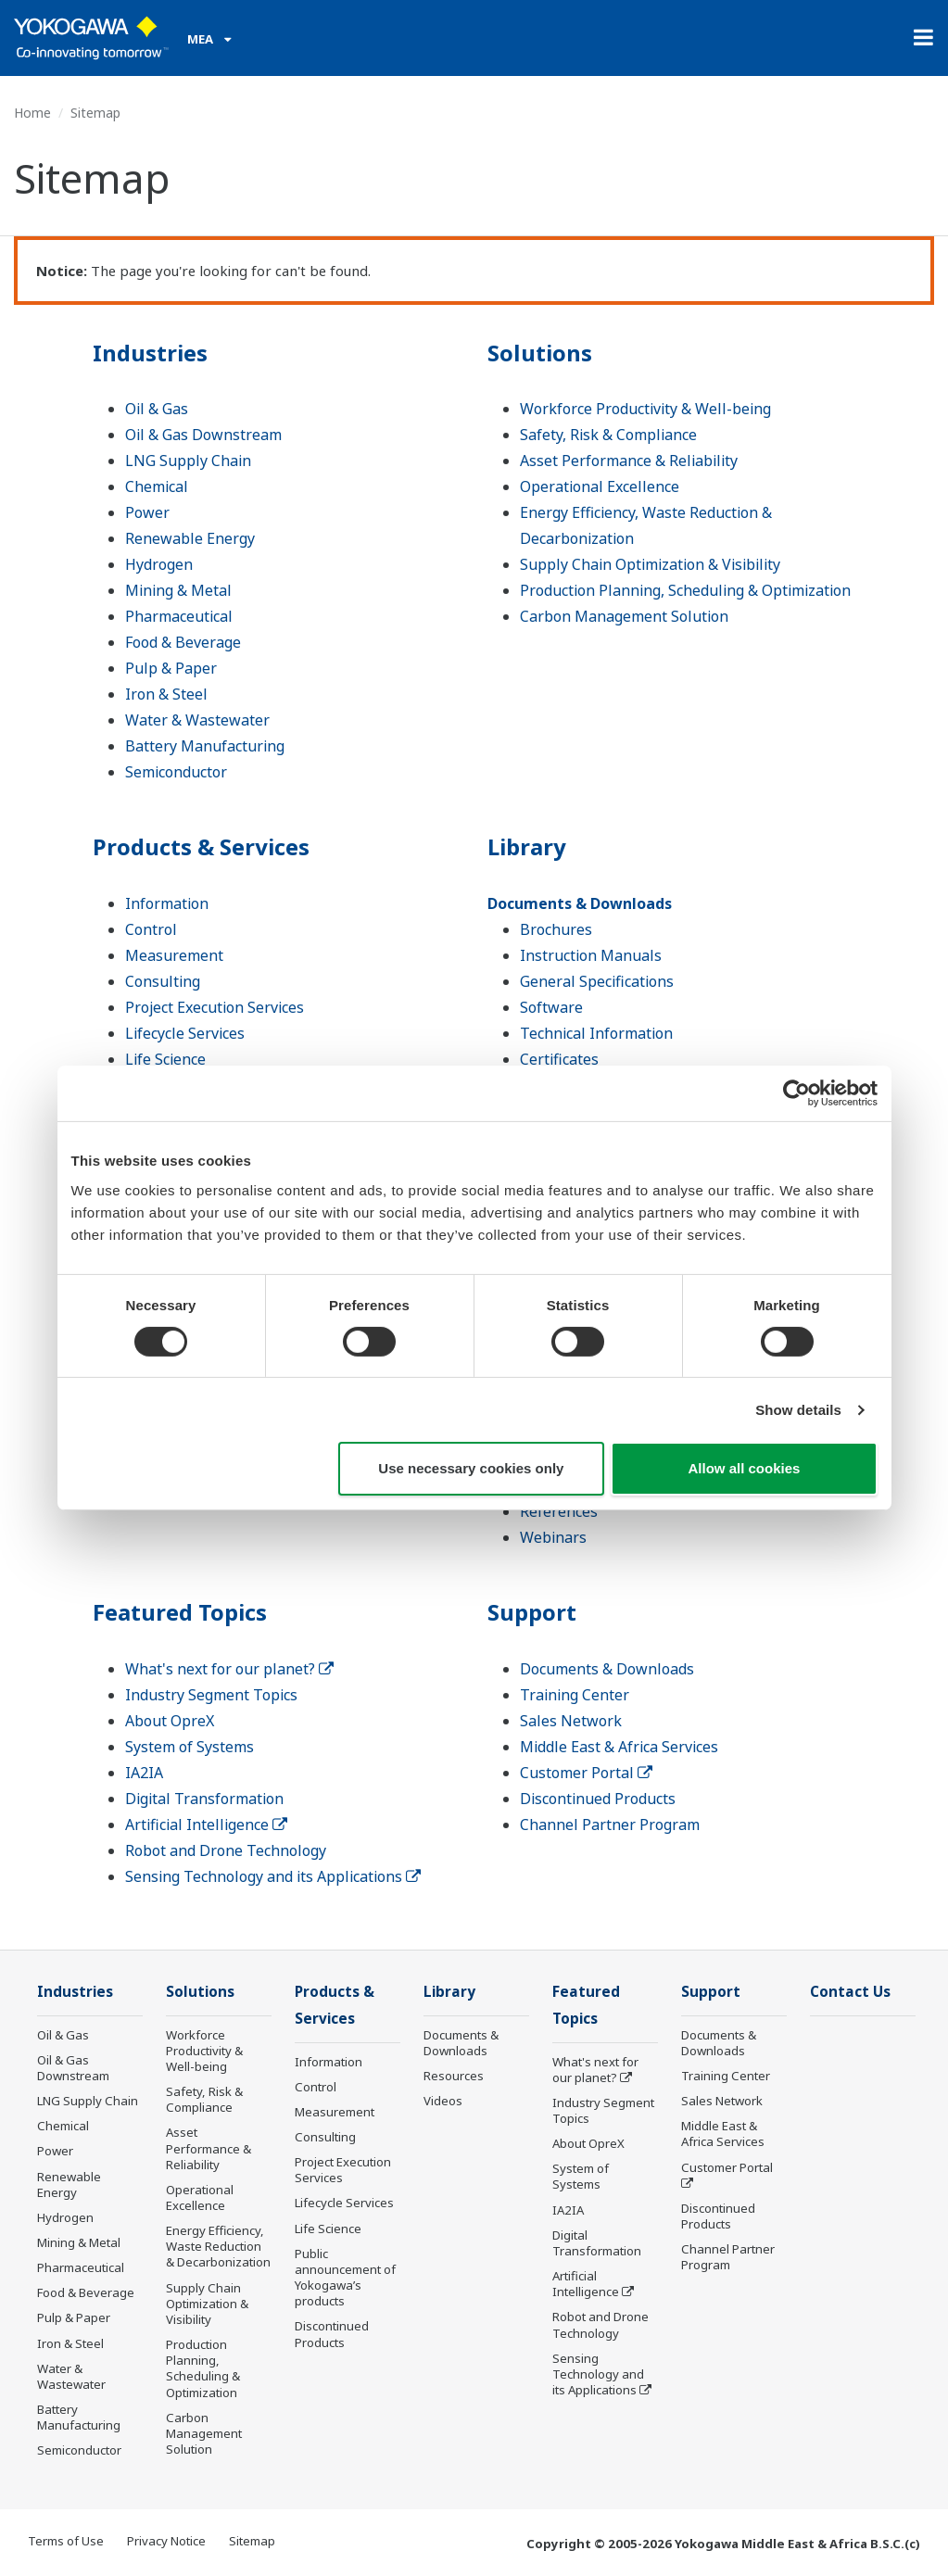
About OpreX (169, 1721)
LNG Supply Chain (188, 460)
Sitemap (252, 2540)
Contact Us (850, 1991)
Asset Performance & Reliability (629, 460)
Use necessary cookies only (470, 1468)
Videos (442, 2100)
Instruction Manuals (591, 955)
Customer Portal (586, 1772)
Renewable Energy (190, 538)
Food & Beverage (183, 642)
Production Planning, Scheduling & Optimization (685, 590)
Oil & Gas (156, 408)
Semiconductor (176, 772)
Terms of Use (66, 2540)
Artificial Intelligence (206, 1824)
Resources (453, 2075)
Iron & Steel (166, 694)
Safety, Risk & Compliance (608, 434)
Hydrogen (159, 564)
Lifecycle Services (185, 1033)
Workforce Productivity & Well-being (645, 408)
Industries (150, 352)
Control (151, 929)
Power (147, 512)
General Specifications (597, 981)
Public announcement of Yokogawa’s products (345, 2277)
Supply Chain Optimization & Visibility (650, 564)
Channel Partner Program (610, 1824)
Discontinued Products (598, 1798)
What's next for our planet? (229, 1669)
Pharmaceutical (179, 616)
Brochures (556, 929)
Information (167, 903)
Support (531, 1612)
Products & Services (201, 846)
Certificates (559, 1059)
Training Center (574, 1695)
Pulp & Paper (171, 668)
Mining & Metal (178, 590)
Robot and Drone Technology (225, 1850)
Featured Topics (180, 1612)
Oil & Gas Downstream (203, 434)
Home (32, 112)
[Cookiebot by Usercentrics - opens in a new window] (796, 1093)
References (559, 1511)
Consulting (162, 981)
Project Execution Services (214, 1007)
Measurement (174, 955)
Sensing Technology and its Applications (273, 1876)
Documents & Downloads (579, 903)
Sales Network (571, 1721)
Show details (798, 1410)
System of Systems (189, 1746)
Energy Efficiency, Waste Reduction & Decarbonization (218, 2246)
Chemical (156, 486)
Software (551, 1007)
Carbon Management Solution (624, 616)
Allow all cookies (745, 1468)
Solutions (539, 352)
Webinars (553, 1537)
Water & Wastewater (197, 720)
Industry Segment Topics (211, 1695)
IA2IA (144, 1772)
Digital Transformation (204, 1798)
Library (526, 846)
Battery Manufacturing (204, 746)
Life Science (165, 1059)
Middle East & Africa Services (619, 1746)
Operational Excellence (599, 486)
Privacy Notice (166, 2540)
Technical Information (596, 1033)
